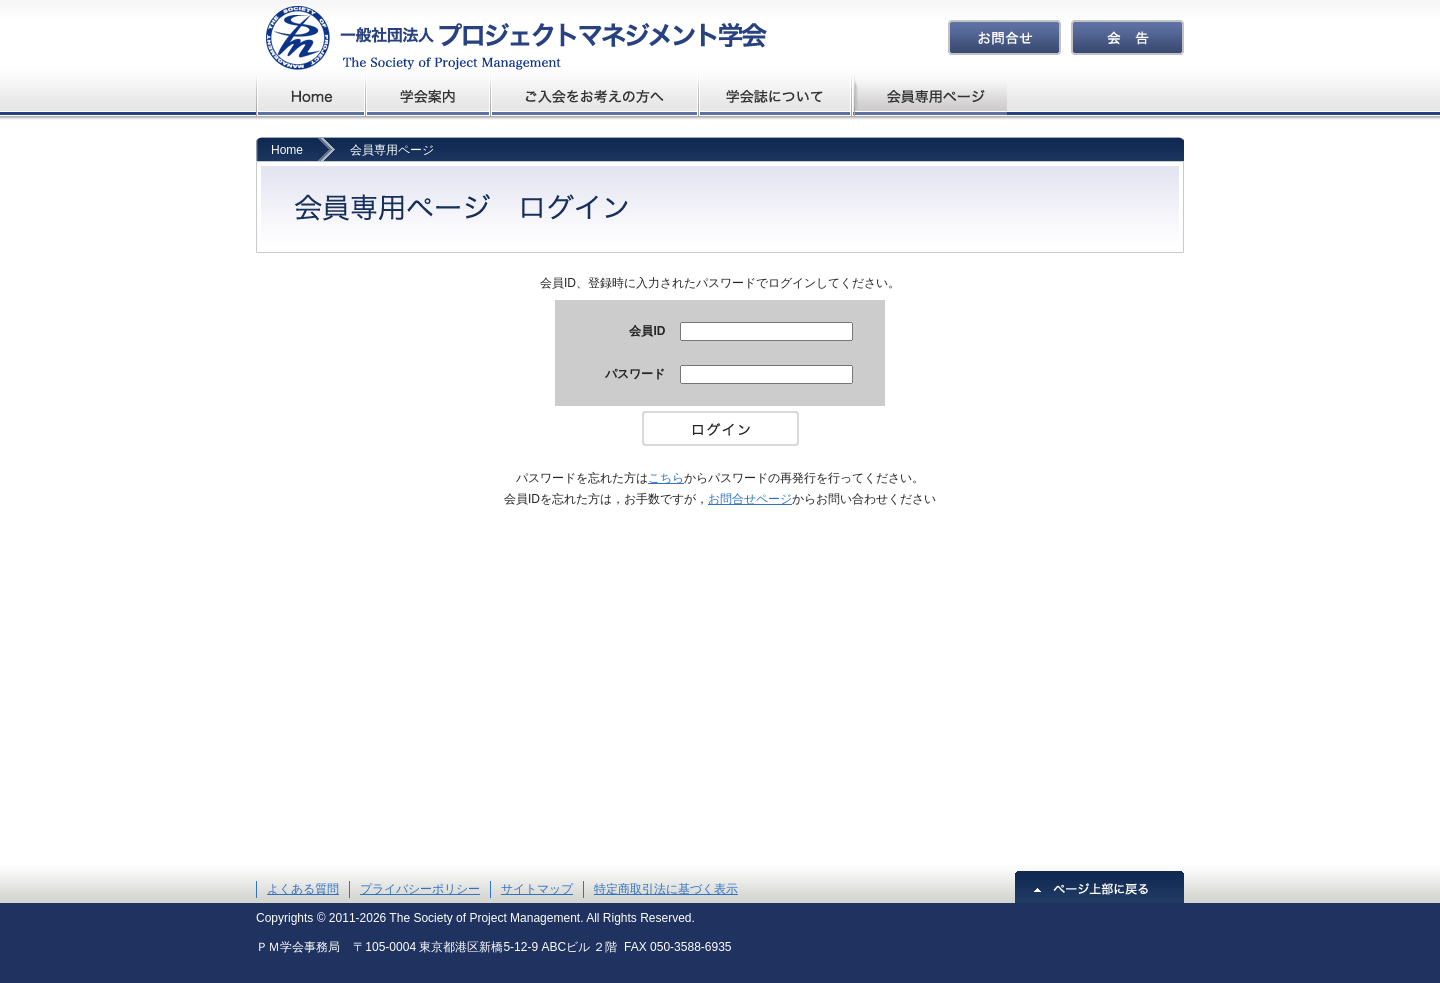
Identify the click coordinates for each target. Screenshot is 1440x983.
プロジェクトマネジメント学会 (311, 95)
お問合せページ (750, 499)
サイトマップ (537, 889)
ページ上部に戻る (1099, 887)
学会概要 (428, 95)
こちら (666, 478)
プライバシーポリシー (420, 889)
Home (287, 150)
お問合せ (1004, 37)
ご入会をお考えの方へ (595, 95)
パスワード (635, 374)
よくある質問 (303, 889)
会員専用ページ (930, 95)
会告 (1127, 37)
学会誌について (776, 95)
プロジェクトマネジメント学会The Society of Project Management (511, 37)
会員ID (647, 331)
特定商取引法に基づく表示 (666, 889)
